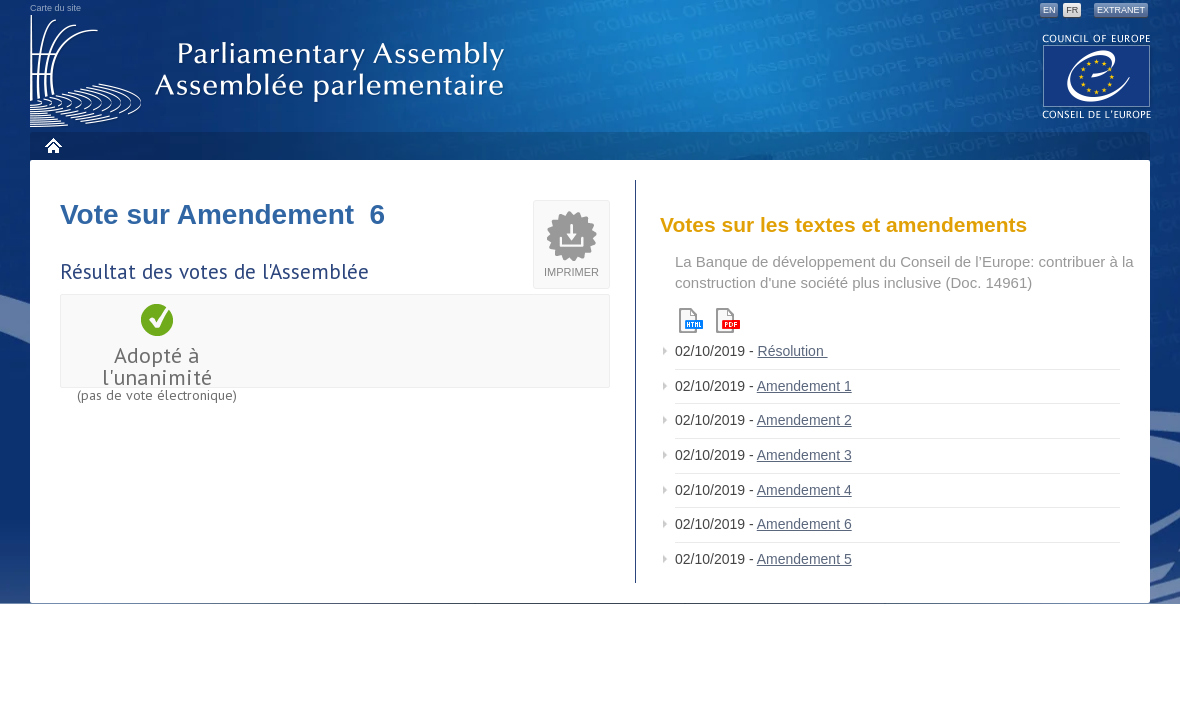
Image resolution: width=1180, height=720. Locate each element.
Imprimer (571, 272)
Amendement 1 (804, 386)
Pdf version (728, 320)
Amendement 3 (804, 455)
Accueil (52, 145)
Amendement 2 (804, 420)
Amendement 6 (804, 524)
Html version (691, 320)
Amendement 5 (804, 559)
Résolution (793, 351)
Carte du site (55, 8)
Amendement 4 (804, 490)
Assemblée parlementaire (271, 71)
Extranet (1121, 10)
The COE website (1097, 75)
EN (1049, 10)
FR (1072, 10)
